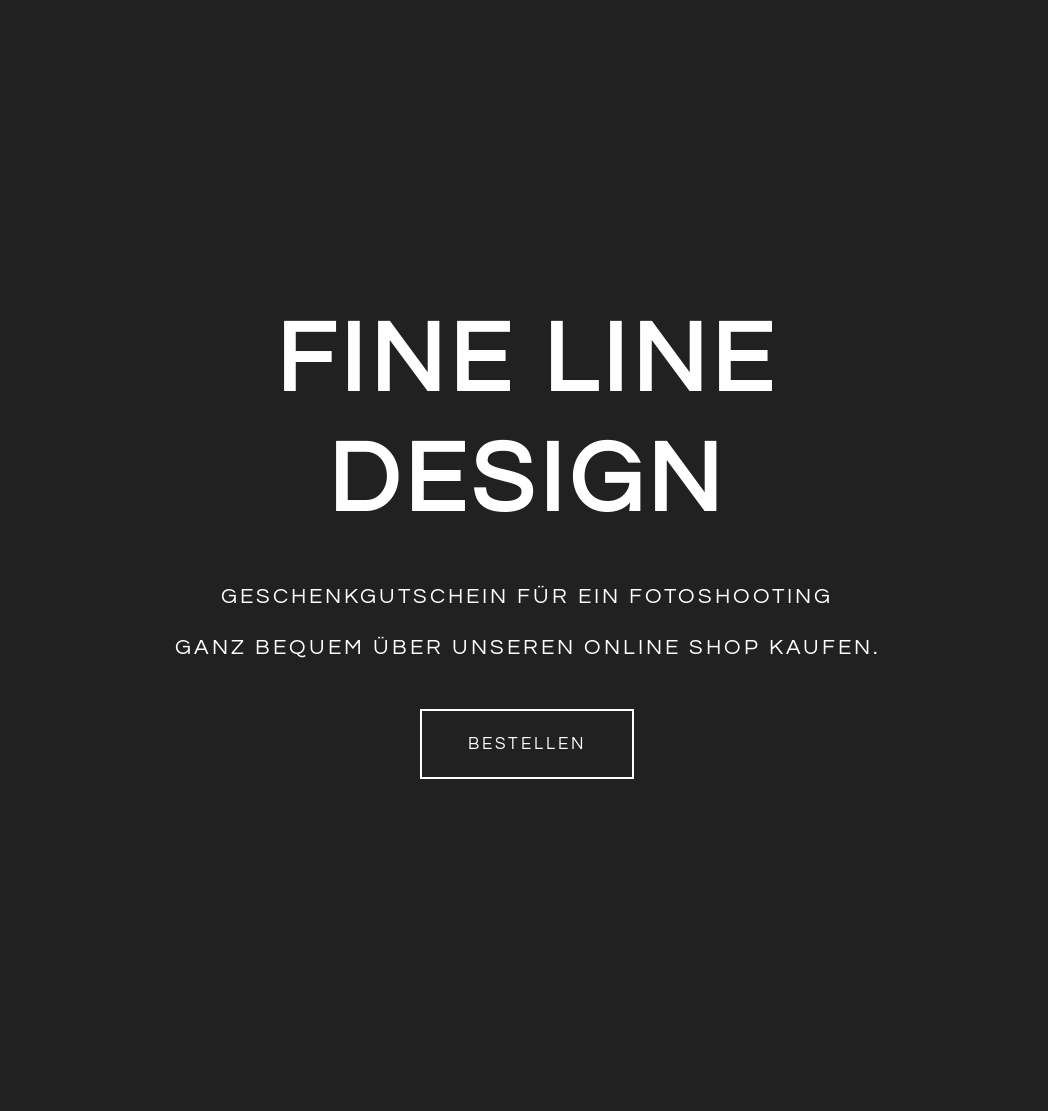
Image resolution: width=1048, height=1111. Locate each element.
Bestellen (527, 744)
